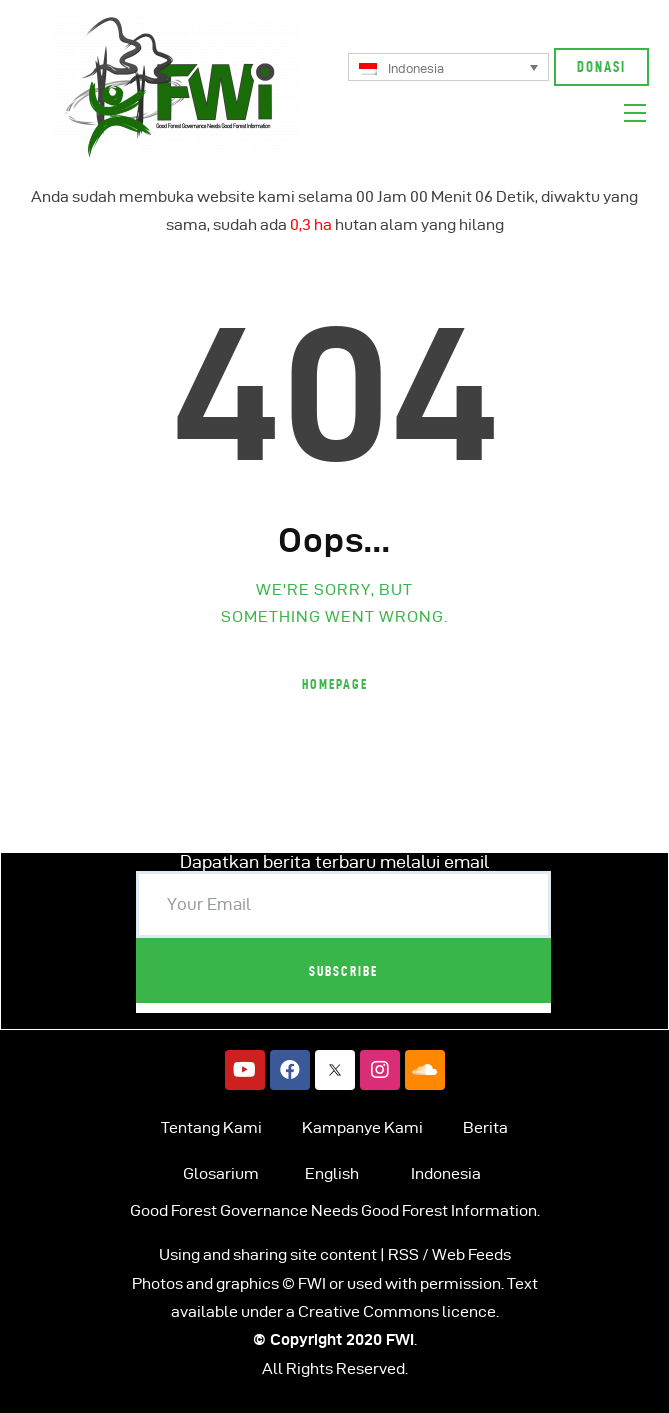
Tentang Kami (211, 1127)
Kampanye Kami (362, 1127)
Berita (485, 1127)
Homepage (335, 684)
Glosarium (221, 1173)
